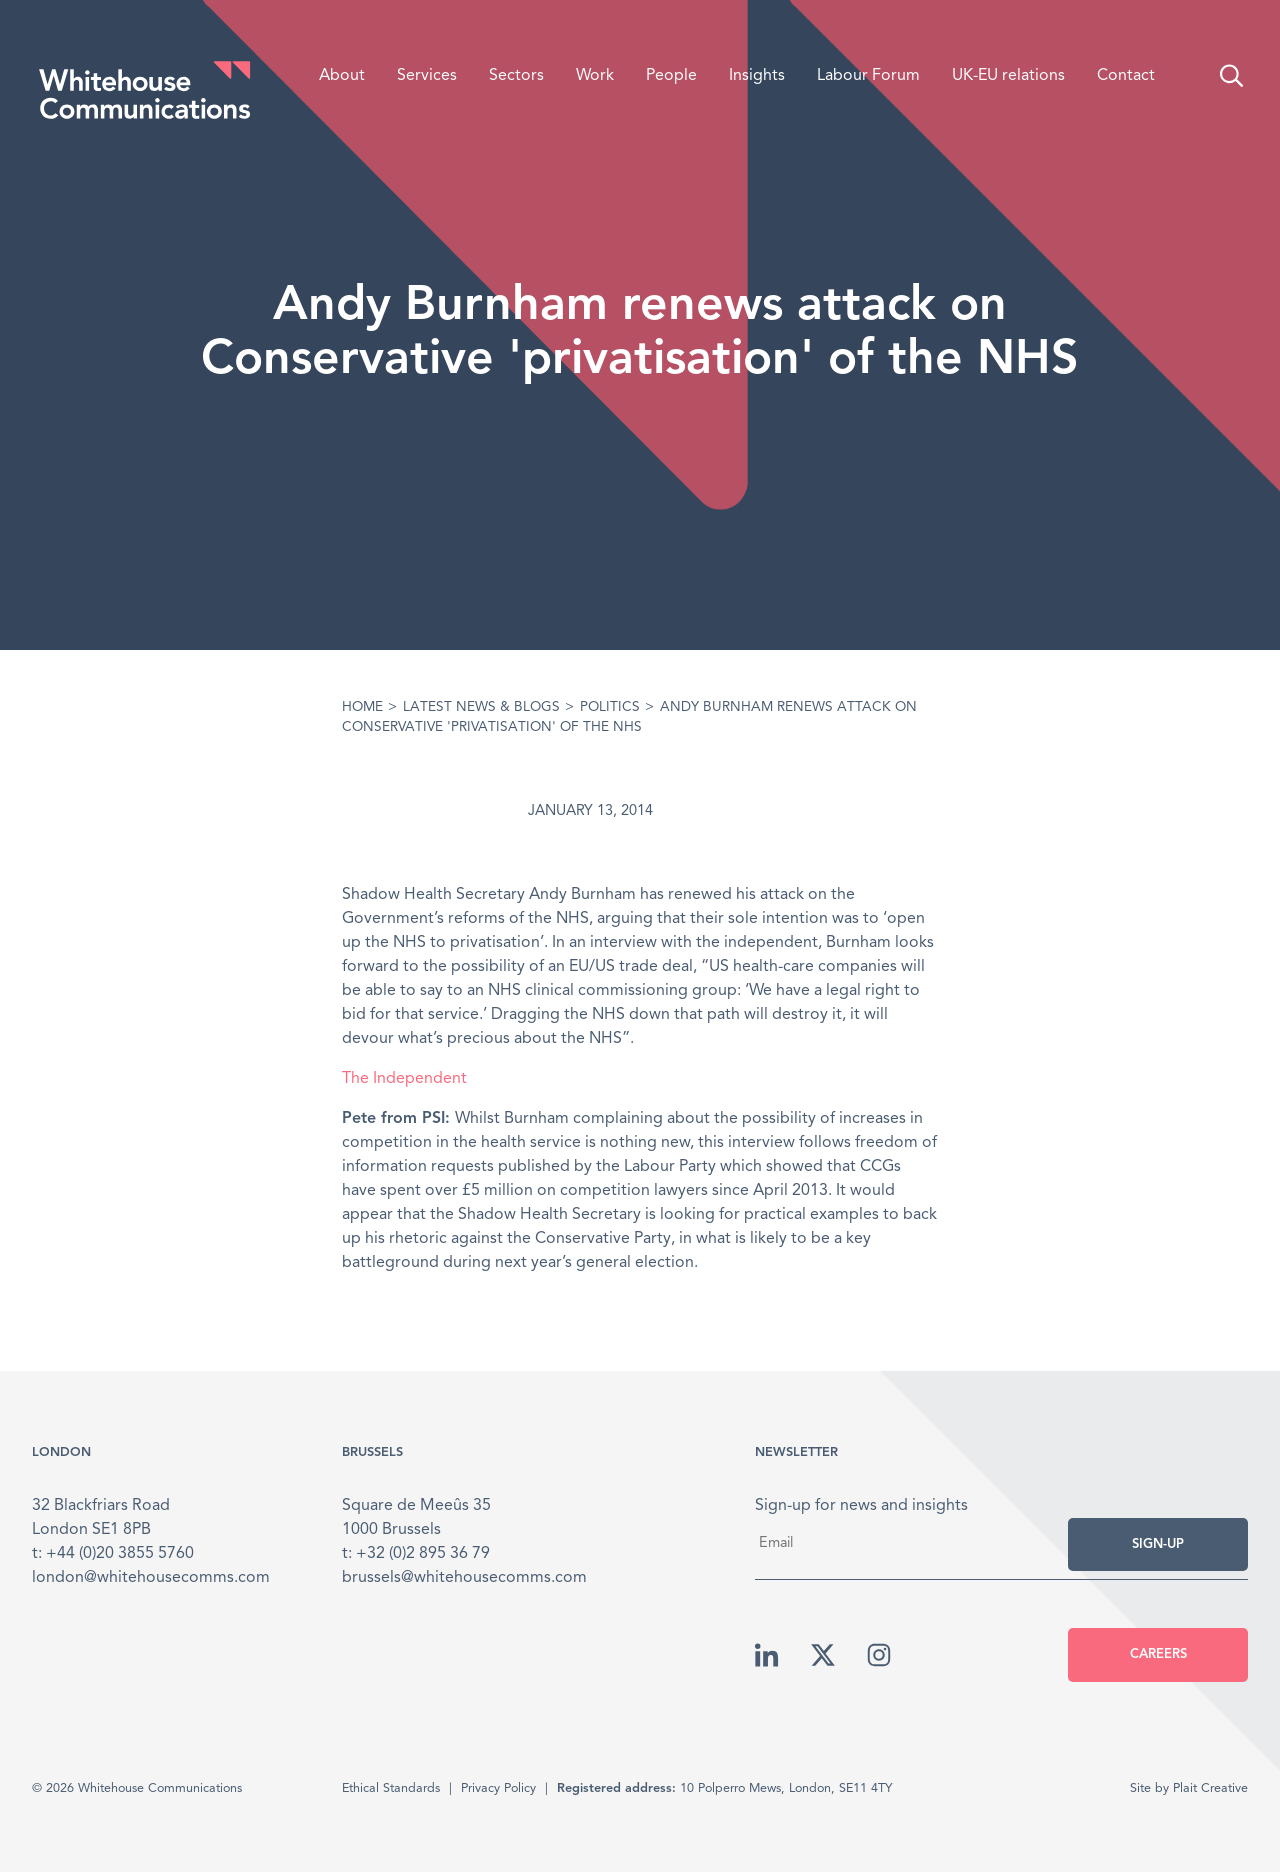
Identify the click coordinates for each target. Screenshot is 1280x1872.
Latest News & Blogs (481, 707)
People (671, 76)
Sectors (516, 76)
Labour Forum (868, 76)
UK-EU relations (1008, 76)
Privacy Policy (498, 1788)
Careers (1158, 1654)
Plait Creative (1210, 1788)
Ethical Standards (391, 1788)
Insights (757, 76)
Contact (1126, 76)
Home (362, 707)
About (342, 76)
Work (595, 76)
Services (427, 76)
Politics (610, 707)
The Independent (404, 1079)
